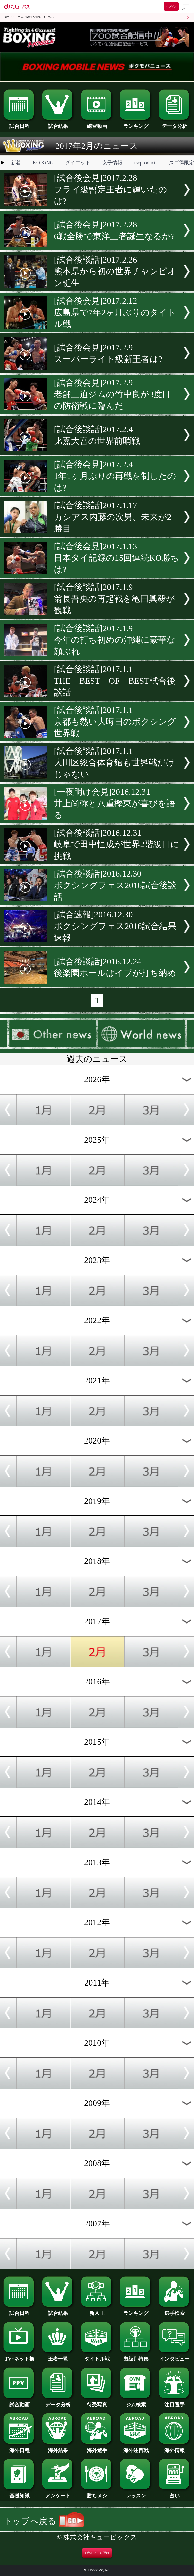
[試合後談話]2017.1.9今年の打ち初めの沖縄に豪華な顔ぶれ (115, 640)
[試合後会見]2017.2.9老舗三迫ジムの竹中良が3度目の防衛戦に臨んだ (112, 394)
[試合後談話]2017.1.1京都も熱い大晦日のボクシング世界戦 (115, 721)
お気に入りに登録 (97, 2553)
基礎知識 (19, 2493)
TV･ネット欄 (19, 2356)
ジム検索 (135, 2402)
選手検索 (174, 2310)
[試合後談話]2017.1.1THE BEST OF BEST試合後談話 (114, 680)
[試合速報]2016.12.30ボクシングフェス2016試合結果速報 (115, 926)
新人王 (96, 2310)
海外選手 (96, 2447)
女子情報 (112, 162)
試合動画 (19, 2402)
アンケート (58, 2493)
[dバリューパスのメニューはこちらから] (185, 7)
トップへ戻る (44, 2521)
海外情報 (174, 2447)
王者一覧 (58, 2356)
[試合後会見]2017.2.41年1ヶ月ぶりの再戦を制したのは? (115, 476)
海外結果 (58, 2447)
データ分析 (174, 123)
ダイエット (77, 162)
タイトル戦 (96, 2356)
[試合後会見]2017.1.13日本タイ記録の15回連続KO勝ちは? (116, 558)
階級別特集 (135, 2356)
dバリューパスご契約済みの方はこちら (29, 17)
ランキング (135, 123)
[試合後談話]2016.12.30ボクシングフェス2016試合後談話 (115, 885)
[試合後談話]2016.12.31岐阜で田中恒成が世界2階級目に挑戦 (116, 844)
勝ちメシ (96, 2493)
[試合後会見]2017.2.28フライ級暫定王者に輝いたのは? (110, 189)
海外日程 (19, 2447)
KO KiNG (43, 162)
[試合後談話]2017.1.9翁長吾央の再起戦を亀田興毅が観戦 (114, 598)
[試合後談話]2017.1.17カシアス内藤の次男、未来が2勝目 (112, 517)
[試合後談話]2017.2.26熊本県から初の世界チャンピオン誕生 (115, 271)
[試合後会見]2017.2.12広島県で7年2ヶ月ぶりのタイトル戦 (115, 312)
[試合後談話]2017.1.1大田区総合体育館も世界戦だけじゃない (114, 762)
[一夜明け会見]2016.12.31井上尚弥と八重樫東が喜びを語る (114, 803)
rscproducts (145, 162)
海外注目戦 (135, 2447)
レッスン (135, 2493)
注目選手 (174, 2402)
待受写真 (96, 2402)
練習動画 (96, 123)
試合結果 (58, 123)
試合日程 (19, 123)
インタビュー (174, 2356)
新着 (16, 162)
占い (174, 2493)
